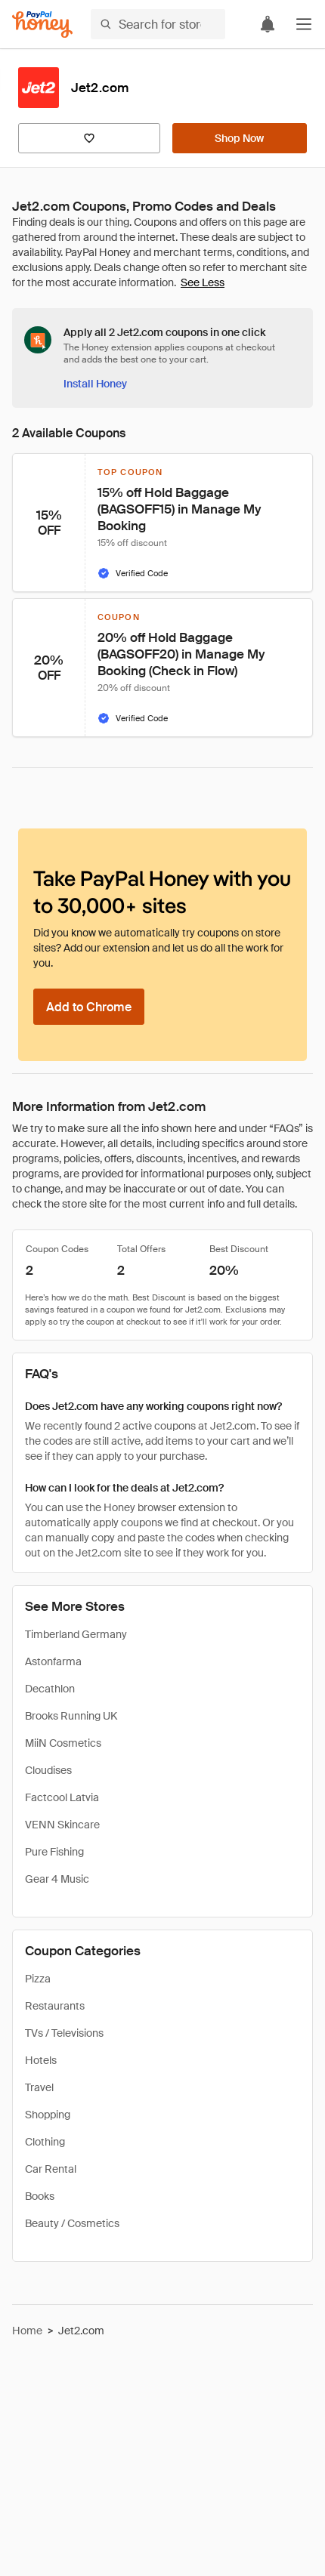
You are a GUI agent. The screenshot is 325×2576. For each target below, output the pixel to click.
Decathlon (50, 1688)
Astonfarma (53, 1661)
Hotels (41, 2060)
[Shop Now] (239, 138)
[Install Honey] (95, 384)
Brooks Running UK (71, 1716)
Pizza (38, 1978)
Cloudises (48, 1770)
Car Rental (50, 2169)
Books (39, 2196)
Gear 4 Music (57, 1879)
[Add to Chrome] (88, 1007)
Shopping (47, 2114)
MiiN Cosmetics (63, 1743)
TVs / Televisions (64, 2033)
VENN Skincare (62, 1824)
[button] (304, 24)
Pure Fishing (54, 1852)
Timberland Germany (76, 1634)
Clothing (45, 2142)
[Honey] (42, 24)
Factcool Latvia (62, 1797)
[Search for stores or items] (158, 24)
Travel (39, 2087)
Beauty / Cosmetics (72, 2223)
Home (27, 2330)
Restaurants (55, 2006)
